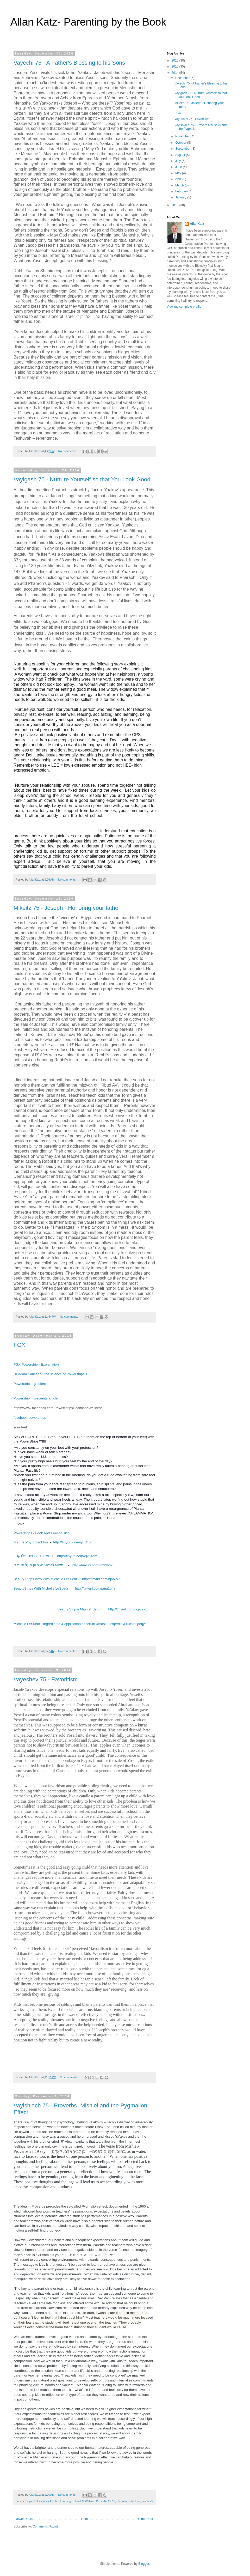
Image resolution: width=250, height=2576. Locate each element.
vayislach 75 (145, 2501)
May (178, 173)
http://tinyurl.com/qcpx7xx (127, 1609)
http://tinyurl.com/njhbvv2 (101, 1579)
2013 (175, 205)
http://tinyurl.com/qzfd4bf (72, 1542)
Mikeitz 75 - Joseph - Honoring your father (67, 908)
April (178, 179)
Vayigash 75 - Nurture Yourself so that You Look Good (82, 479)
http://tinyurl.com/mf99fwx (92, 1565)
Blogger (143, 2564)
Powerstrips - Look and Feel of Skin (42, 1533)
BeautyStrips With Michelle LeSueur (41, 1588)
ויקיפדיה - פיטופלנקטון (31, 1556)
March (180, 185)
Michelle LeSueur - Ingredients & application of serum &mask (61, 1624)
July (178, 161)
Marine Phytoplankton (31, 1542)
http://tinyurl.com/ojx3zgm (77, 1556)
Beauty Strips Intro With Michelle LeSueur (45, 1579)
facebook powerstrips (30, 1418)
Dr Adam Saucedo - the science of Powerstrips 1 (51, 1374)
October (181, 142)
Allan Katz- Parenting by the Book (88, 22)
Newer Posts (24, 2519)
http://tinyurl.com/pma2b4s (95, 1588)
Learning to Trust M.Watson (77, 2501)
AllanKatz (197, 224)
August (180, 155)
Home (85, 2519)
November (183, 136)
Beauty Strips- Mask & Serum (80, 1609)
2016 (175, 60)
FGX (19, 1345)
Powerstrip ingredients (30, 1384)
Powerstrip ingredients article (36, 1398)
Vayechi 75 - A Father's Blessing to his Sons (69, 62)
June (179, 167)
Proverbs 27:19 (105, 2501)
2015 (175, 66)
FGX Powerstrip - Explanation (36, 1364)
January (181, 197)
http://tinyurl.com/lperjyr (128, 1624)
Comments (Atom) (45, 2526)
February (182, 191)
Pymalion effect (126, 2501)
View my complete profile (184, 306)
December (183, 78)
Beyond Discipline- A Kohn (42, 2501)
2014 (175, 73)
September (183, 148)
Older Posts (146, 2519)
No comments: (67, 451)
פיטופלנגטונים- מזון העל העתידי (38, 1565)
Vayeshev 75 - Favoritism (46, 1679)
